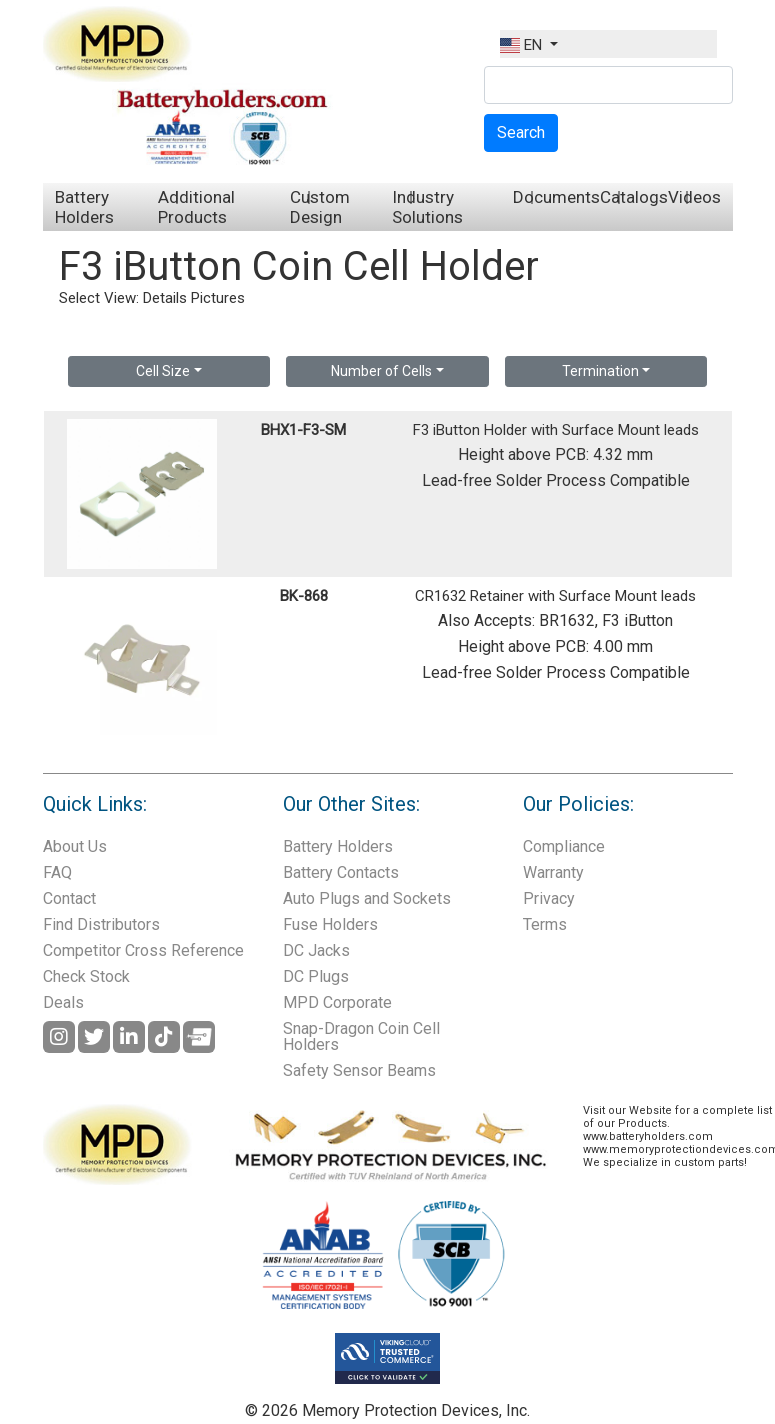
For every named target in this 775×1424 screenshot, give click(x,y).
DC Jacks (316, 950)
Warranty (553, 872)
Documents (556, 197)
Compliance (564, 846)
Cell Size (163, 371)
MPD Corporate (337, 1002)
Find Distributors (101, 924)
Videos (694, 197)
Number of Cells (381, 371)
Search (521, 132)
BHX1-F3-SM (303, 430)
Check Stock (86, 976)
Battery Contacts (341, 872)
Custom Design (320, 207)
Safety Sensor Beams (359, 1070)
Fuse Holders (330, 924)
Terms (545, 924)
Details (165, 298)
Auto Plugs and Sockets (367, 898)
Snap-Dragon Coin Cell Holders (361, 1036)
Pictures (218, 298)
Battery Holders (84, 207)
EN (523, 45)
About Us (75, 846)
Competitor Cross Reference (143, 950)
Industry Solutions (427, 207)
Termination (600, 371)
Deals (63, 1002)
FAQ (57, 872)
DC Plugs (316, 976)
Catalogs (634, 197)
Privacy (549, 898)
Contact (69, 898)
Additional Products (196, 207)
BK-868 (304, 596)
